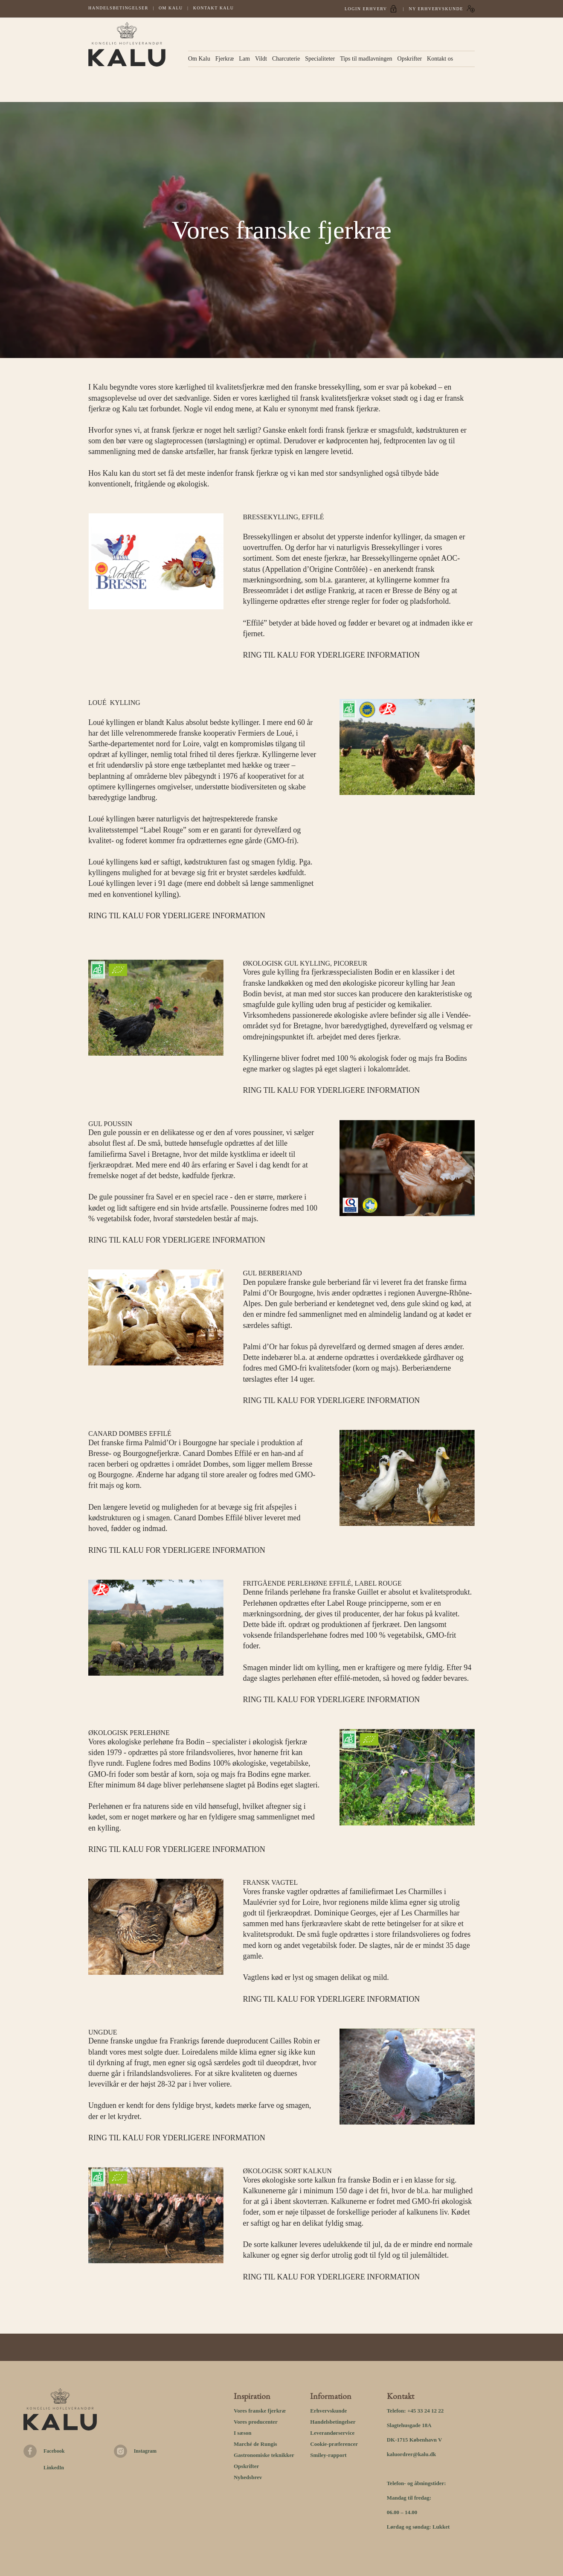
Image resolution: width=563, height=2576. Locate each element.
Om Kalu (171, 8)
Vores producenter (256, 2422)
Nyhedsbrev (248, 2477)
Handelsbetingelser (118, 8)
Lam (244, 58)
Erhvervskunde (328, 2410)
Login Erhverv (366, 8)
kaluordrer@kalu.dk (411, 2454)
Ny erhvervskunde (436, 8)
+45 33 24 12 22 (425, 2410)
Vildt (261, 58)
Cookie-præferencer (334, 2444)
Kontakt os (440, 58)
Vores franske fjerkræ (260, 2410)
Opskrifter (410, 58)
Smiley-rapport (328, 2455)
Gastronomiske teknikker (264, 2455)
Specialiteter (320, 58)
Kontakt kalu (213, 8)
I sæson (243, 2433)
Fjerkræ (224, 58)
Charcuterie (286, 58)
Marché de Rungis (255, 2444)
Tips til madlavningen (366, 58)
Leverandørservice (332, 2433)
